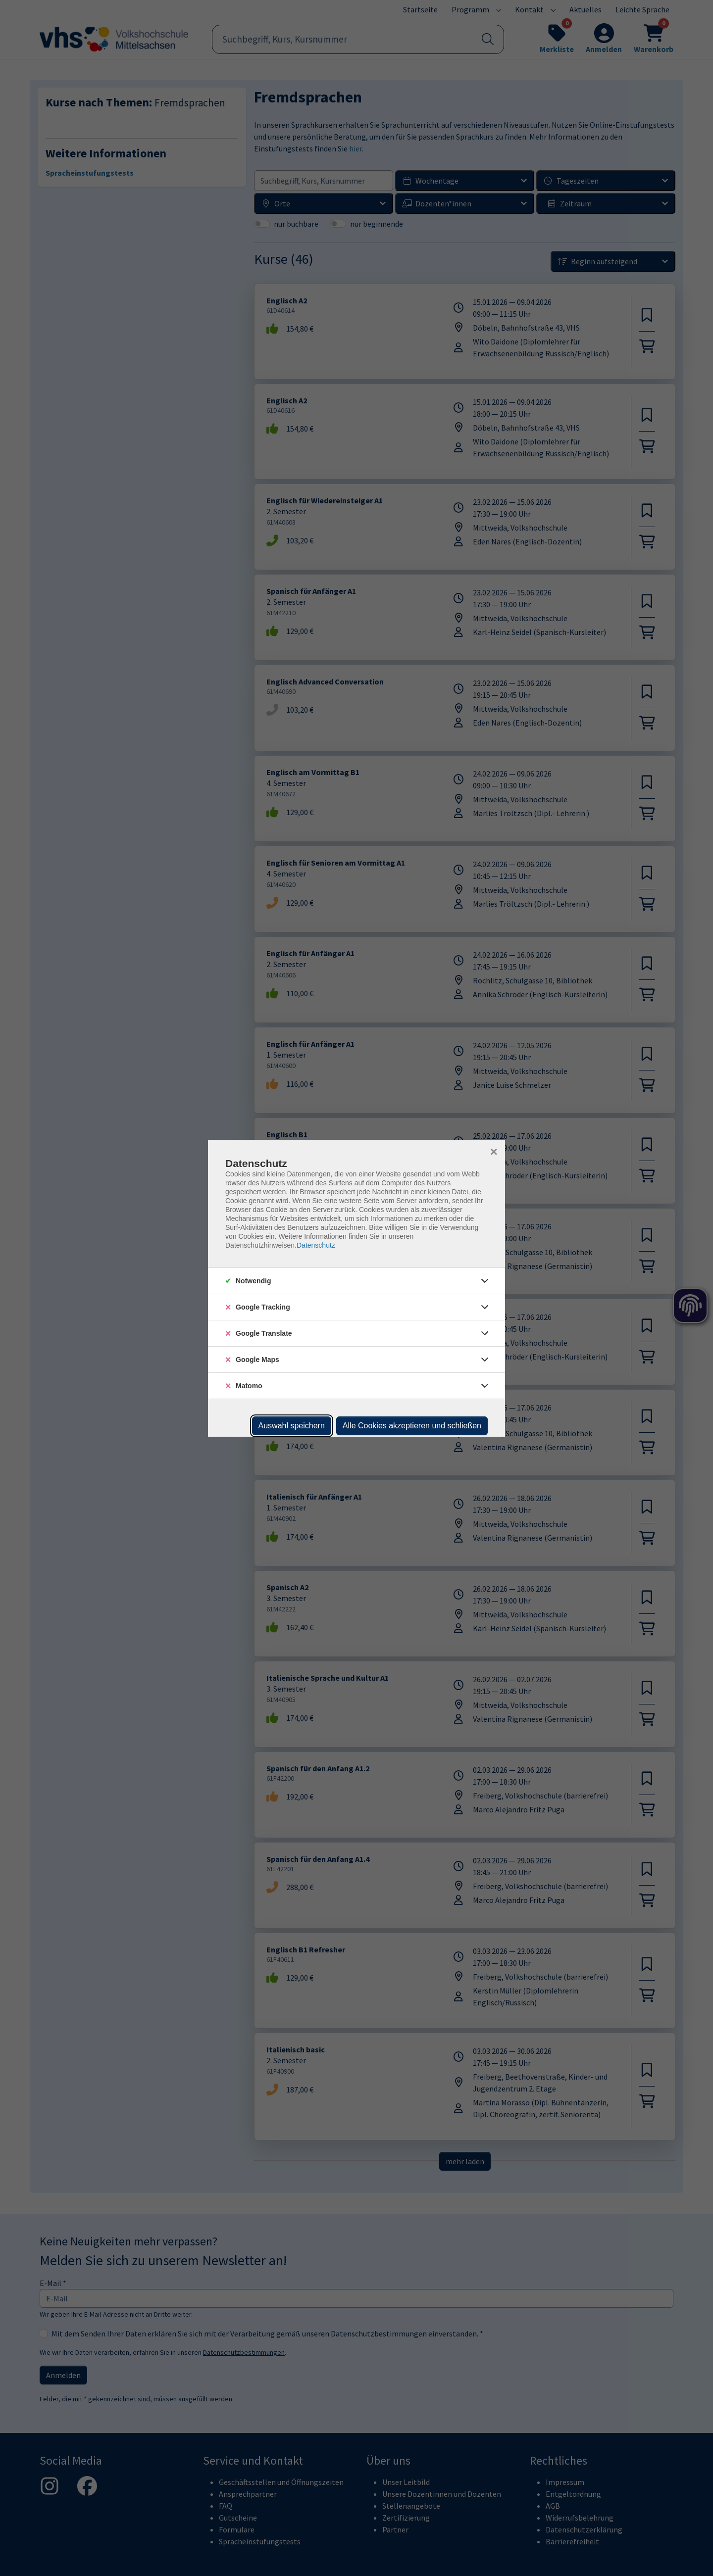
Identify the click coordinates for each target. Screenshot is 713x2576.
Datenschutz (316, 1245)
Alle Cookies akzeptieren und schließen (412, 1425)
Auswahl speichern (291, 1425)
